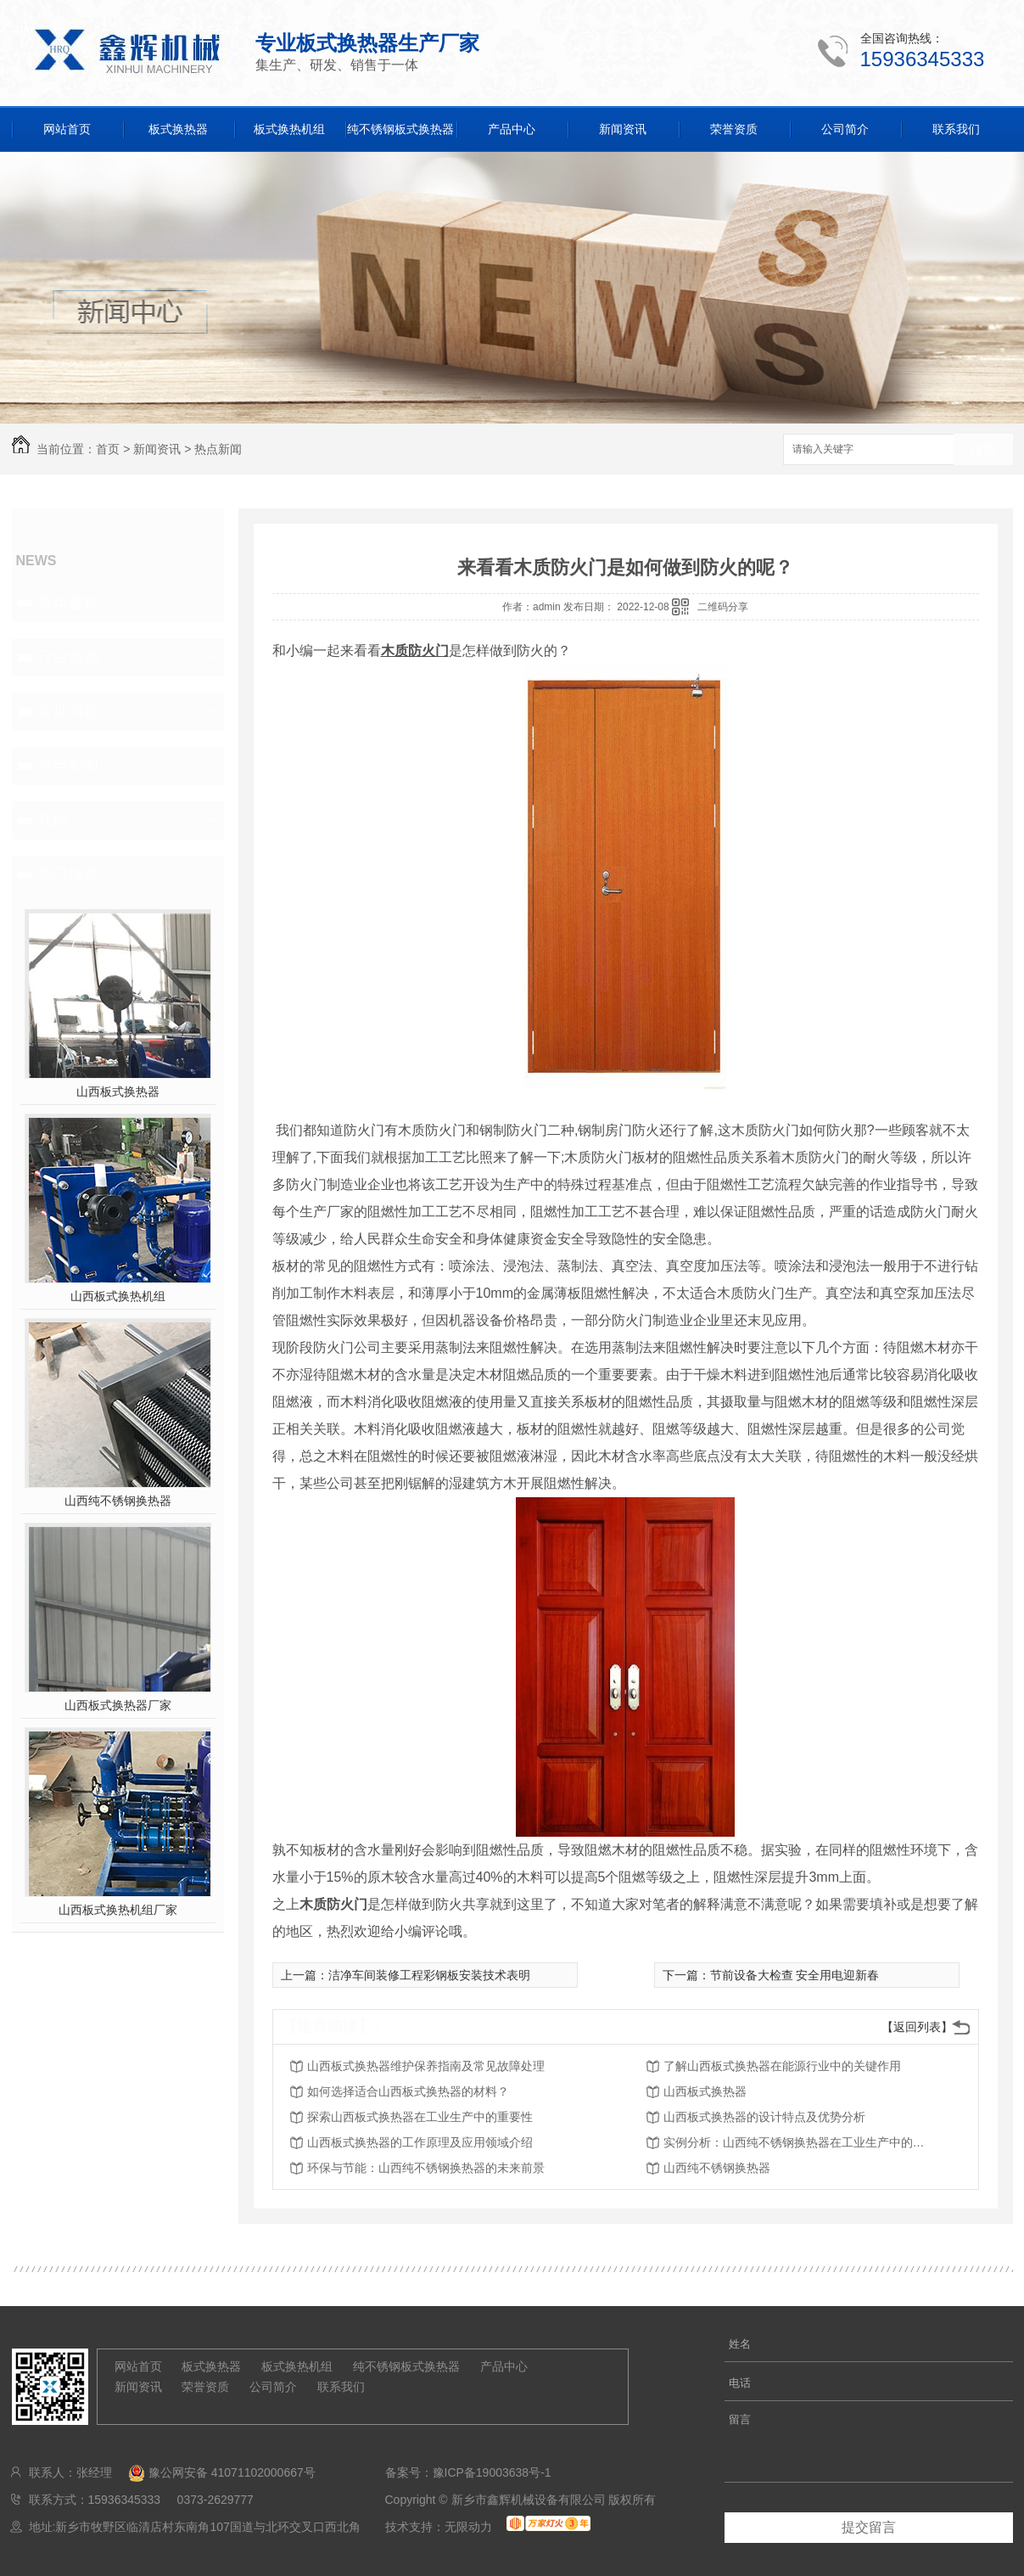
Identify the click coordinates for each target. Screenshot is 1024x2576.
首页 (108, 449)
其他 (52, 819)
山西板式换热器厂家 (117, 1705)
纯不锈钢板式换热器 (400, 129)
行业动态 (67, 656)
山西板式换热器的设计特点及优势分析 (764, 2117)
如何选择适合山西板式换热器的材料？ (408, 2091)
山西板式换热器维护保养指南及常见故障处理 (426, 2066)
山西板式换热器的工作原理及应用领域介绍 (420, 2142)
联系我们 (956, 129)
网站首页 (67, 129)
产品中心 (511, 129)
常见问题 (67, 711)
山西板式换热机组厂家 (118, 1910)
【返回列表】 (917, 2027)
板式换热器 (178, 129)
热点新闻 (218, 449)
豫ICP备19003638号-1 (492, 2472)
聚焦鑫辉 (67, 602)
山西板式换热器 (117, 1091)
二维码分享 (722, 607)
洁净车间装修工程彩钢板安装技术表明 (429, 1975)
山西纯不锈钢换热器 (117, 1500)
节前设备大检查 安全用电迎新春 (795, 1975)
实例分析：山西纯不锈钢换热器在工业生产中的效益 (799, 2142)
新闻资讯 (622, 129)
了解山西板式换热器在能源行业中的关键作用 (782, 2066)
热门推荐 (67, 874)
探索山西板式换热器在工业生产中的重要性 (420, 2117)
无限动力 (468, 2527)
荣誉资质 (734, 129)
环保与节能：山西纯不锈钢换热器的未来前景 (426, 2168)
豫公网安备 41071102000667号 (215, 2472)
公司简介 (845, 129)
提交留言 (869, 2527)
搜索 (983, 450)
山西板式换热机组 (117, 1296)
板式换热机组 (289, 129)
